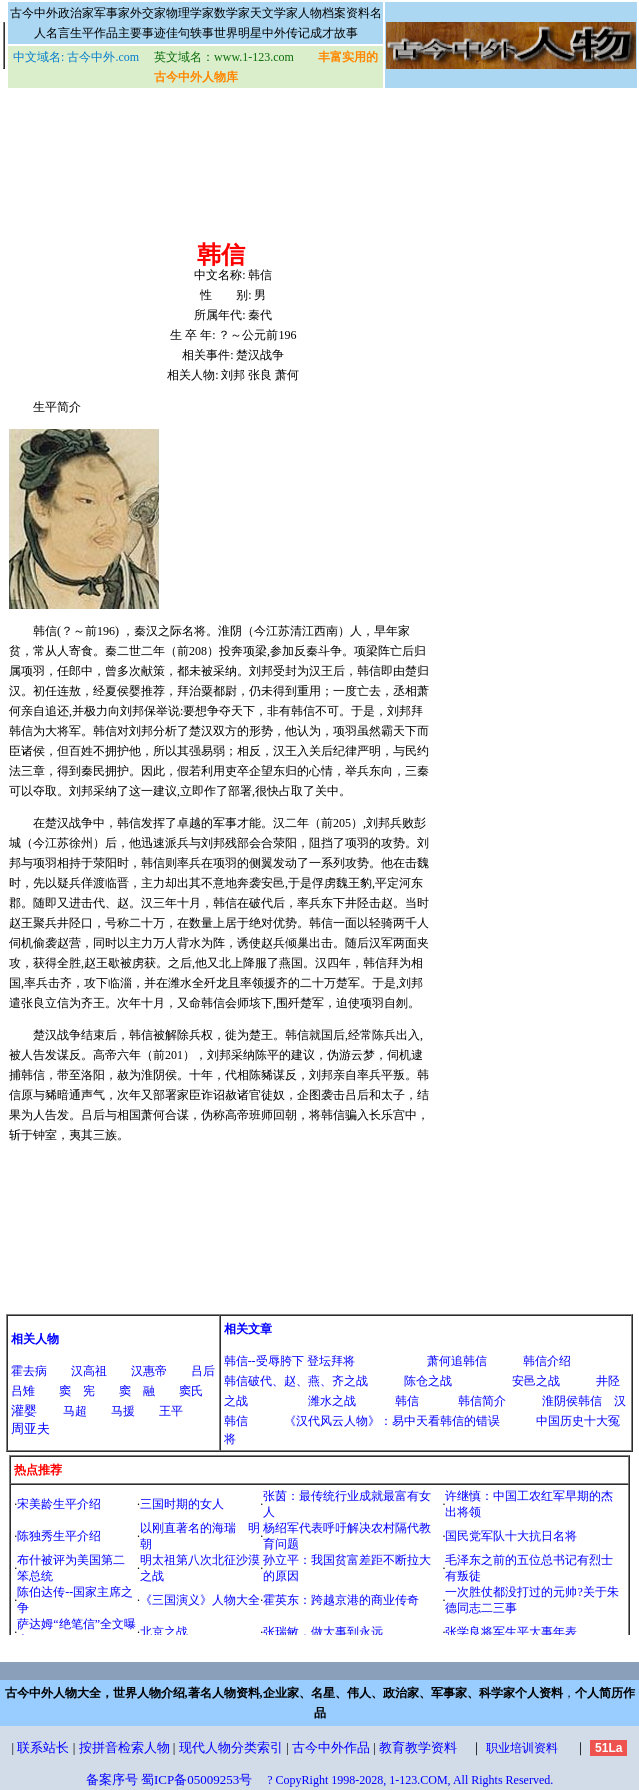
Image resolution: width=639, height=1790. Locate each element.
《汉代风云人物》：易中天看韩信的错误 (392, 1421)
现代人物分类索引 (231, 1747)
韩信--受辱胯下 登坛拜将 (289, 1361)
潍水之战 (332, 1401)
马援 (123, 1411)
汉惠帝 (149, 1371)
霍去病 (29, 1371)
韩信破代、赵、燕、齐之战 (296, 1381)
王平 (171, 1411)
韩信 (407, 1401)
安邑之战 (536, 1381)
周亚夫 (30, 1428)
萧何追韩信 (457, 1361)
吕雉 (23, 1391)
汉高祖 (89, 1371)
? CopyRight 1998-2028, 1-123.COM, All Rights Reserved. (410, 1780)
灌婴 (24, 1410)
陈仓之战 (428, 1381)
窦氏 (191, 1391)
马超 (75, 1411)
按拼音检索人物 (124, 1747)
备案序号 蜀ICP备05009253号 (169, 1779)
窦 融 (137, 1391)
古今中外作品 (331, 1747)
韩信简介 (482, 1401)
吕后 (203, 1371)
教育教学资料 (418, 1747)
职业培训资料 (522, 1748)
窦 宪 (77, 1391)
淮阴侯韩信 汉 (584, 1401)
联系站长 (43, 1747)
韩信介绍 (547, 1361)
